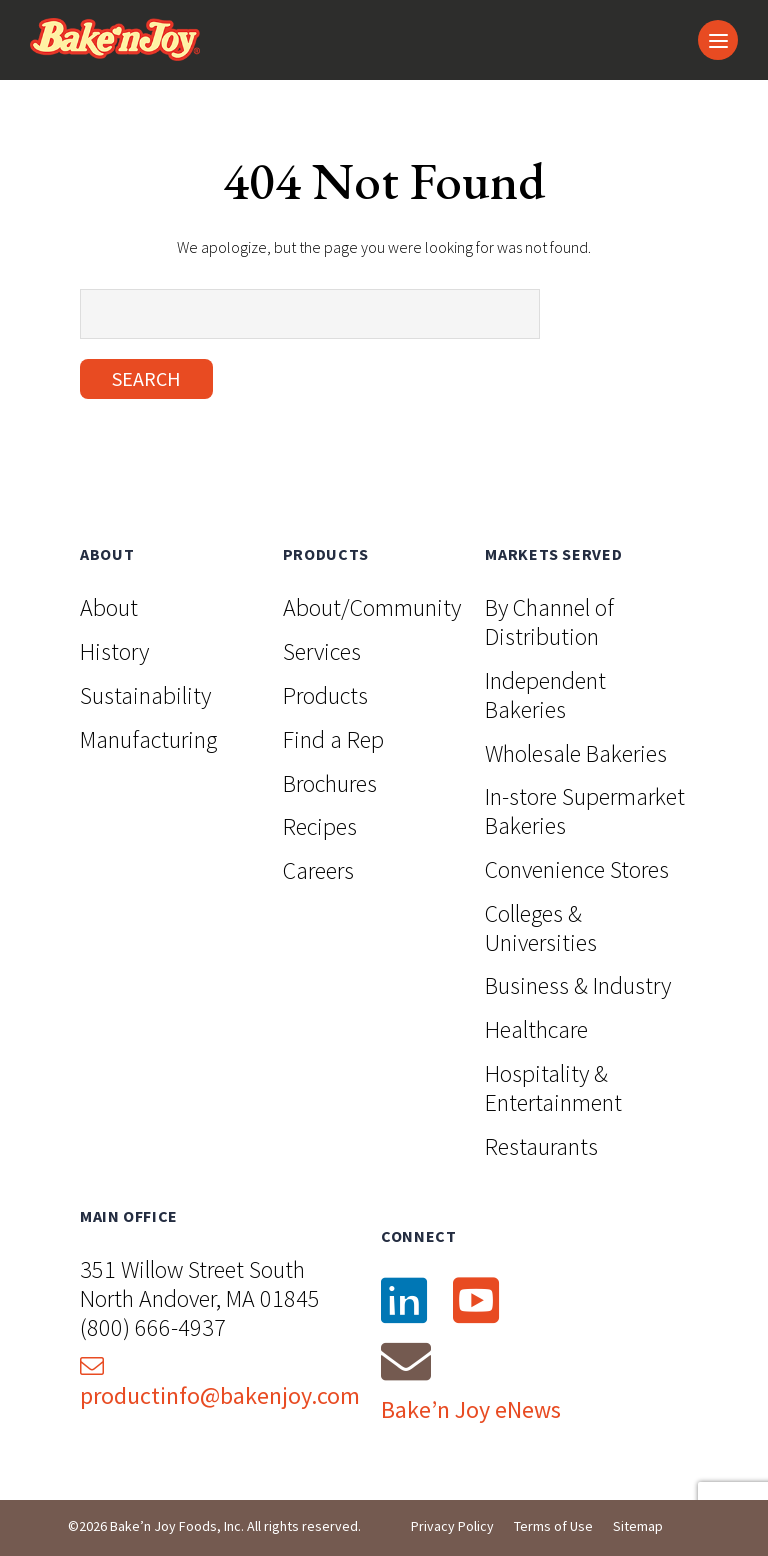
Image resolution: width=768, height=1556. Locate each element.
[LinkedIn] (403, 1301)
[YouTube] (475, 1301)
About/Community (372, 607)
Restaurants (541, 1146)
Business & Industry (578, 985)
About (109, 607)
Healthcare (536, 1029)
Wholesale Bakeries (576, 753)
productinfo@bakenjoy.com (220, 1382)
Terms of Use (553, 1526)
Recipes (320, 826)
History (114, 651)
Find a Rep (333, 739)
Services (322, 651)
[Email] (406, 1361)
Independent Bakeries (545, 695)
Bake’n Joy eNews (471, 1409)
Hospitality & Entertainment (553, 1088)
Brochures (330, 783)
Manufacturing (148, 739)
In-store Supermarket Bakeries (585, 811)
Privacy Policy (452, 1526)
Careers (318, 870)
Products (325, 695)
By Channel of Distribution (549, 622)
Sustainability (145, 695)
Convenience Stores (577, 869)
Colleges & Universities (541, 928)
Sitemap (638, 1526)
